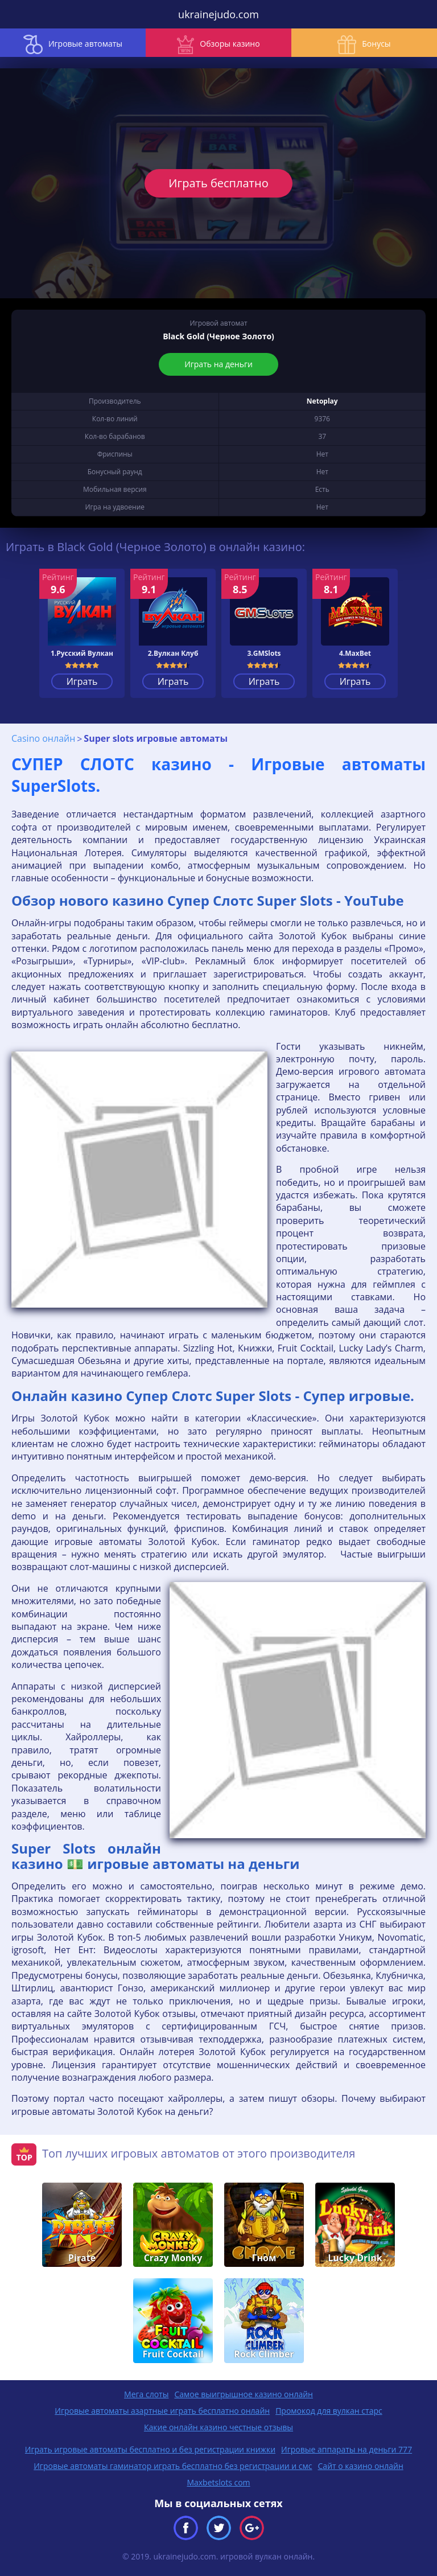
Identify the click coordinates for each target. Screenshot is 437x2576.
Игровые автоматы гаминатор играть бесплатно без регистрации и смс (173, 2465)
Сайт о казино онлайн (360, 2465)
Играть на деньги (218, 364)
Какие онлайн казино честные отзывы (218, 2427)
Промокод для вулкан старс (328, 2410)
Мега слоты (146, 2394)
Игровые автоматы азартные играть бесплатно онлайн (162, 2410)
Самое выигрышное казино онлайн (243, 2394)
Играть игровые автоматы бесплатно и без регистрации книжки (150, 2449)
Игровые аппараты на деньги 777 (346, 2449)
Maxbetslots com (218, 2482)
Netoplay (322, 401)
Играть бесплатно (218, 183)
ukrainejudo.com (218, 14)
